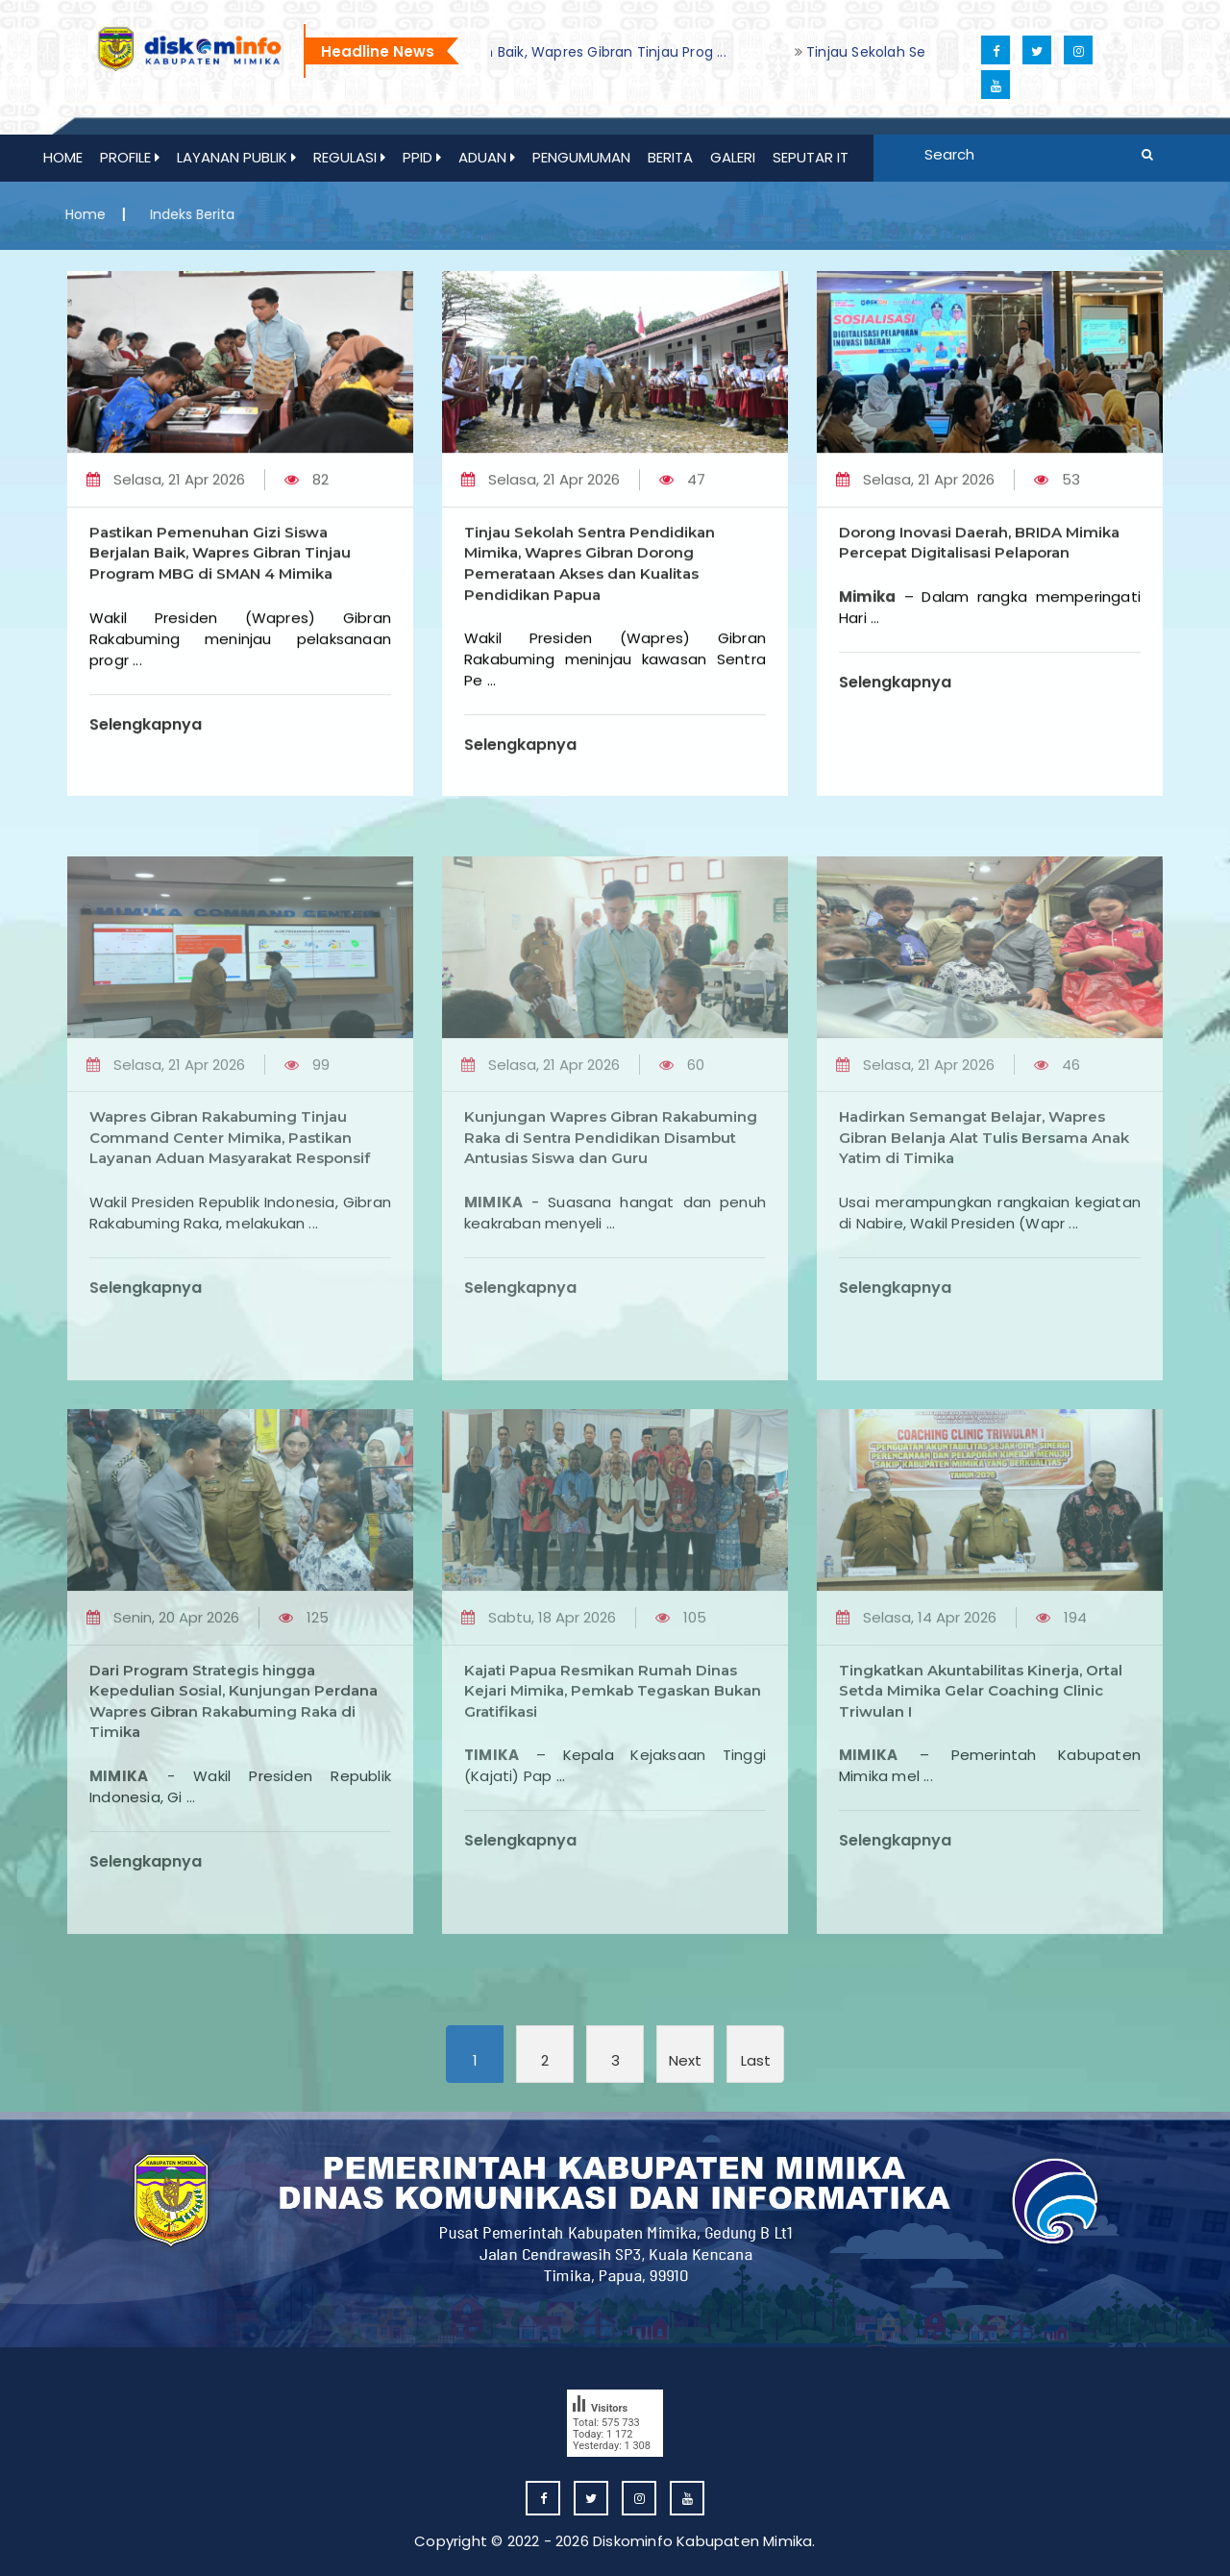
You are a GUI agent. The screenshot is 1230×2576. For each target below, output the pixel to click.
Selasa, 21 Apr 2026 (165, 498)
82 (306, 498)
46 (1057, 1124)
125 (304, 1677)
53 (1057, 498)
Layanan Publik (236, 157)
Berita (670, 157)
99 (307, 1124)
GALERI (732, 157)
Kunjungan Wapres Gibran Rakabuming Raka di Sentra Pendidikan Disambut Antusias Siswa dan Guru (610, 1196)
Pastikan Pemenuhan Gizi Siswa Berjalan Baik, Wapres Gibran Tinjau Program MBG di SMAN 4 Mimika (220, 572)
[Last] (755, 2054)
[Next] (685, 2054)
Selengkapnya (145, 743)
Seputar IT (811, 157)
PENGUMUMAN (581, 157)
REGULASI (349, 157)
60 (681, 1124)
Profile (130, 157)
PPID (422, 157)
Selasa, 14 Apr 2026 (916, 1677)
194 (1061, 1677)
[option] (906, 51)
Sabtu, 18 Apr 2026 (538, 1677)
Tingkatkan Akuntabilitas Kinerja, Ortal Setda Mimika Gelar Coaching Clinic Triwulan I (980, 1750)
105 (680, 1677)
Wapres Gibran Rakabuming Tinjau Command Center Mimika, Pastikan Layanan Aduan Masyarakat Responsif (229, 1196)
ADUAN (486, 157)
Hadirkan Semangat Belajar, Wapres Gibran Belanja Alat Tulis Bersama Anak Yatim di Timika (984, 1196)
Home (63, 157)
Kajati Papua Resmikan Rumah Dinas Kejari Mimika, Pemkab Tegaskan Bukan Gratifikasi (612, 1750)
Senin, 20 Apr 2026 (162, 1677)
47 (682, 498)
